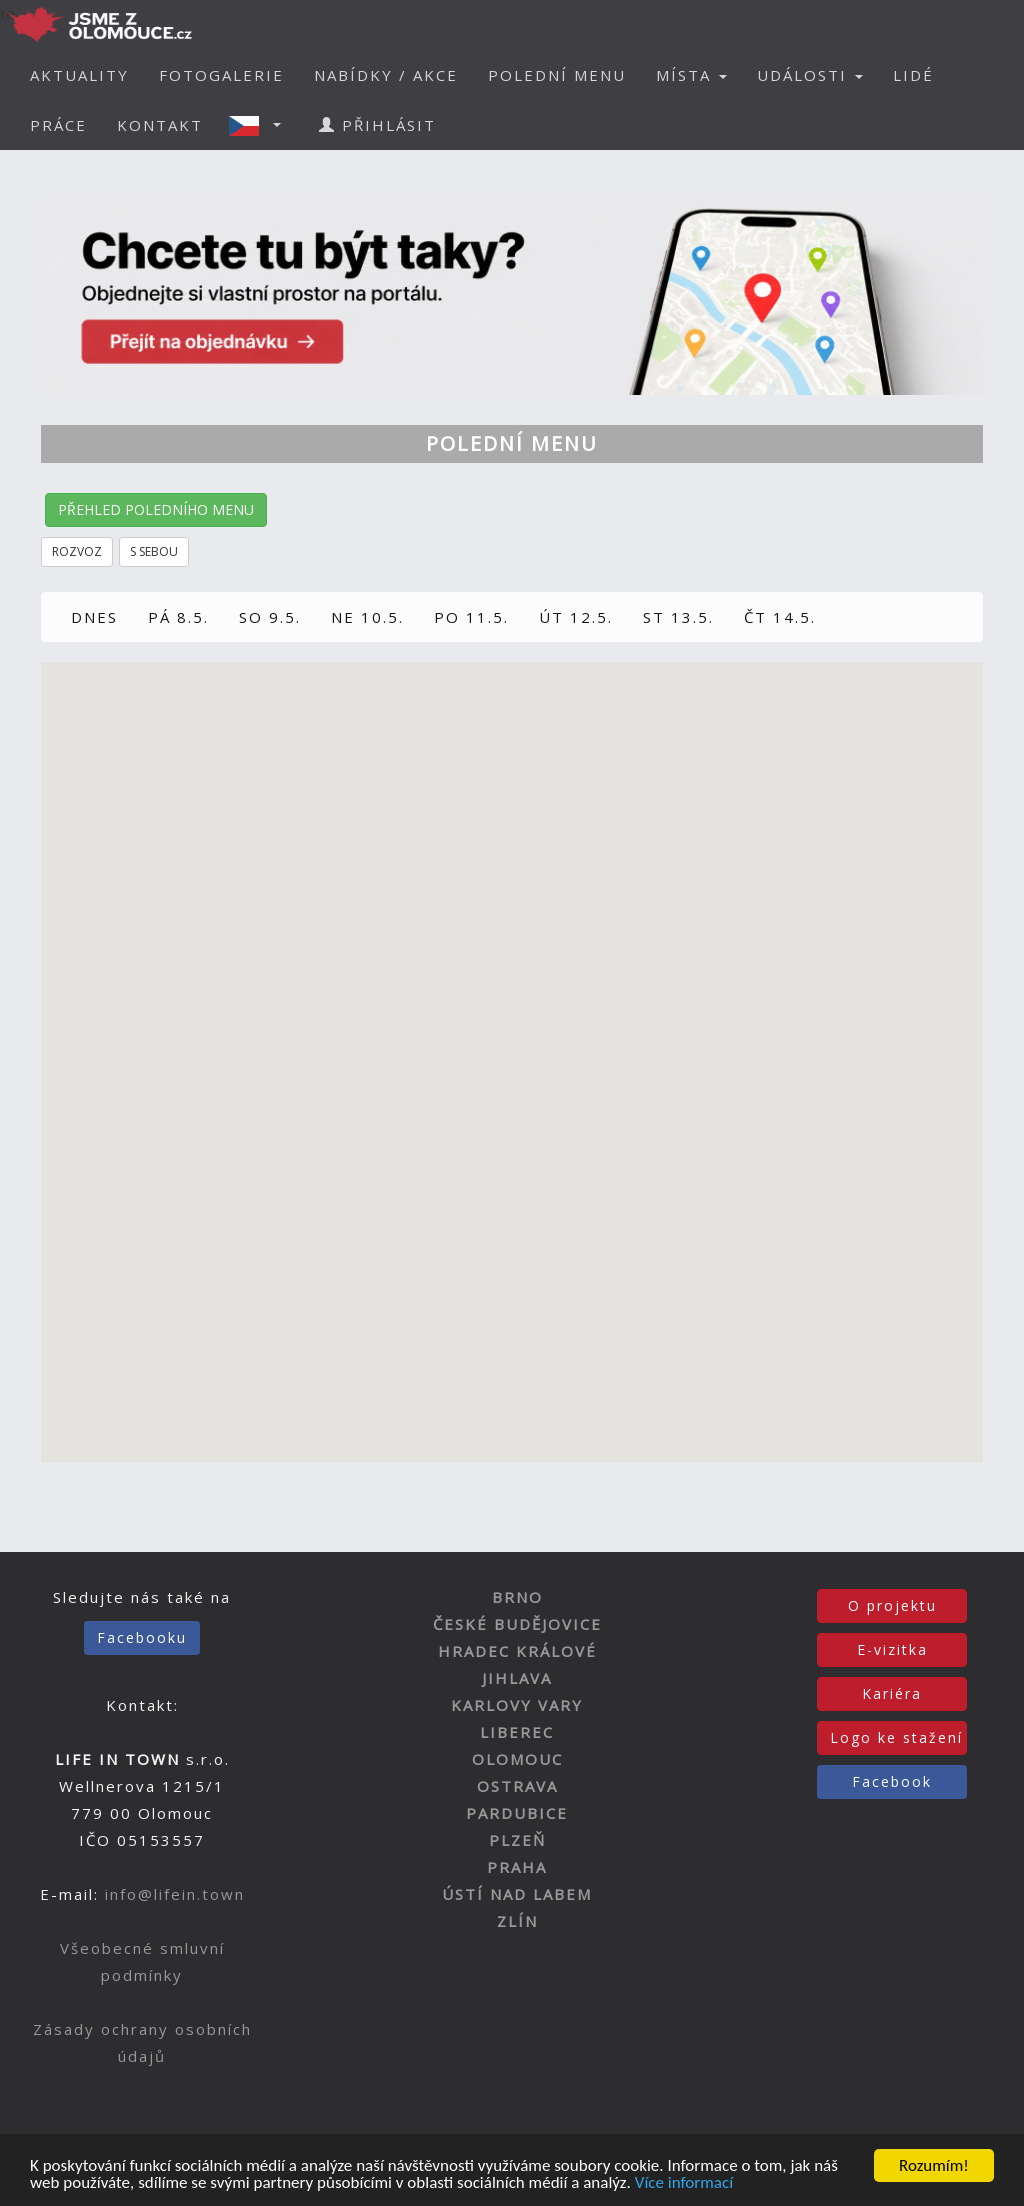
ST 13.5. (678, 617)
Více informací (684, 2186)
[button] (261, 125)
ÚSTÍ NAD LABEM (517, 1894)
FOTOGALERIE (221, 75)
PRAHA (517, 1867)
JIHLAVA (517, 1678)
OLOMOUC (517, 1759)
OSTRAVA (517, 1786)
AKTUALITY (79, 75)
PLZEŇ (517, 1840)
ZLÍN (517, 1921)
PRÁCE (58, 125)
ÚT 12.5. (576, 617)
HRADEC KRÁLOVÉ (517, 1651)
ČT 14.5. (780, 617)
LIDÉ (913, 75)
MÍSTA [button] (691, 75)
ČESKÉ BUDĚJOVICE (517, 1624)
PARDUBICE (517, 1813)
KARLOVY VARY (517, 1705)
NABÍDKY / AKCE (386, 75)
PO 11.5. (471, 617)
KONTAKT (160, 125)
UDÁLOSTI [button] (810, 75)
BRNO (517, 1597)
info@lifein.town (175, 1894)
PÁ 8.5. (178, 617)
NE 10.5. (367, 617)
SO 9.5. (270, 617)
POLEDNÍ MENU (557, 75)
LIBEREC (517, 1732)
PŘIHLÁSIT (377, 125)
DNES (94, 617)
